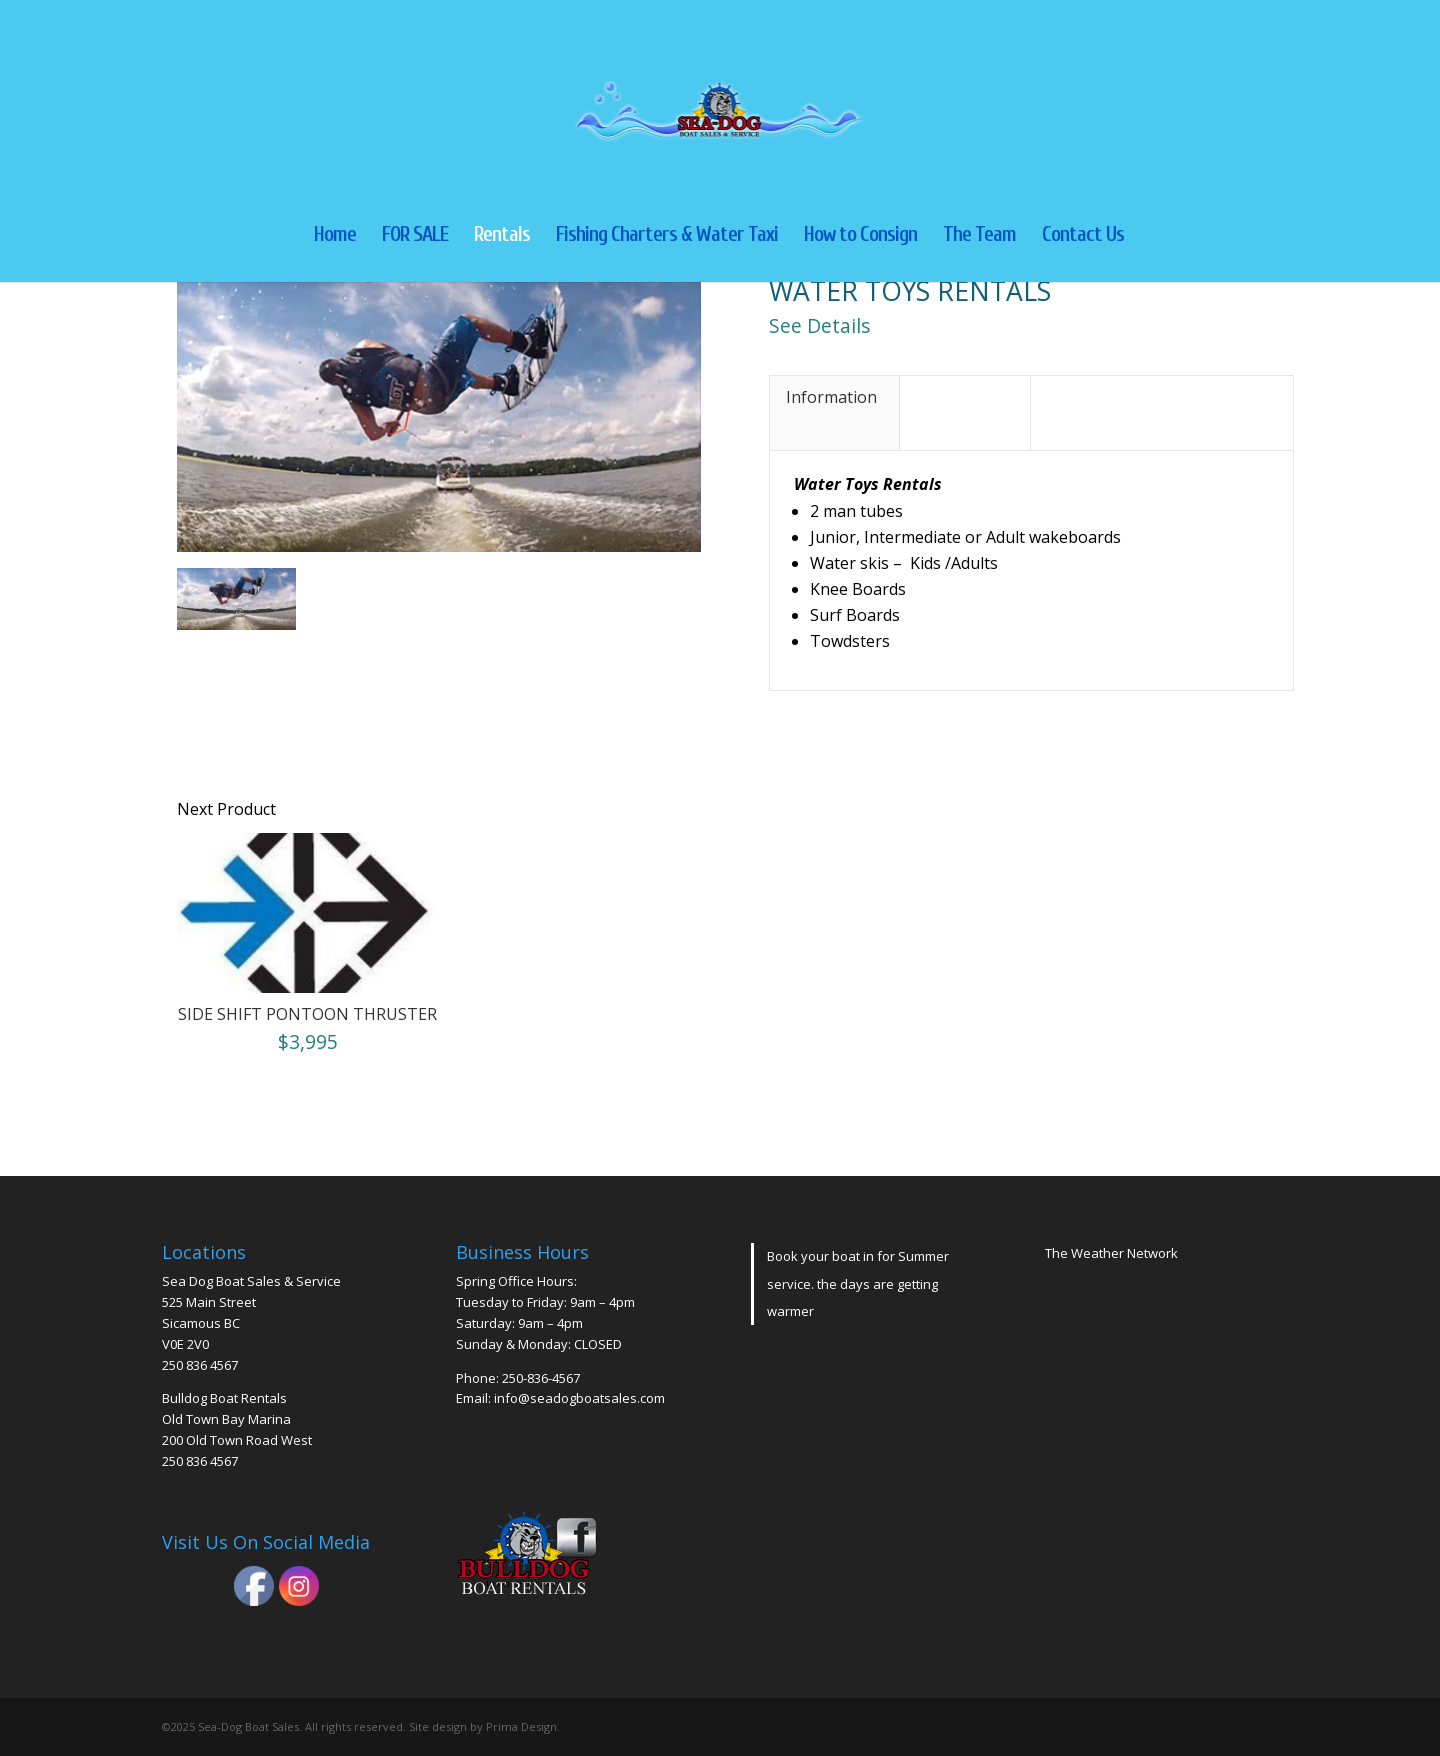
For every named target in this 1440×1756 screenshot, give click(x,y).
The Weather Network (1111, 1253)
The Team (979, 236)
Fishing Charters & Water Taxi (667, 236)
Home (335, 236)
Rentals (502, 236)
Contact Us (1083, 236)
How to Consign (860, 236)
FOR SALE (415, 236)
